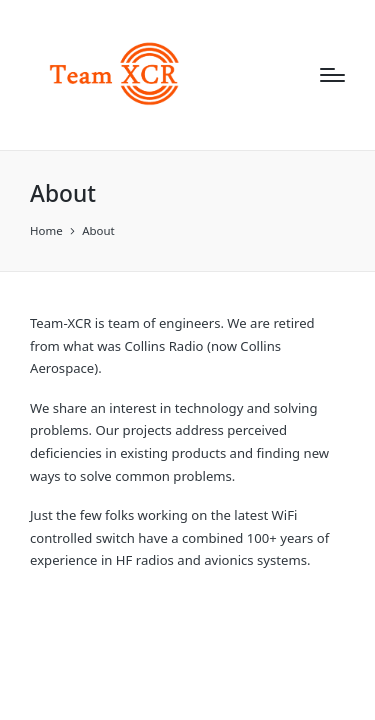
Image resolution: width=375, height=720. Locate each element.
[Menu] (332, 75)
